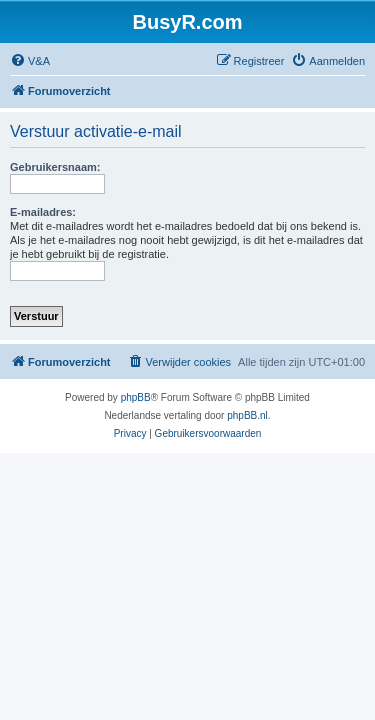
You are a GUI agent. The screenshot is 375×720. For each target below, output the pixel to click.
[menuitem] (30, 61)
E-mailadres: (43, 212)
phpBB (136, 397)
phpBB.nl (247, 415)
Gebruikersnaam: (55, 167)
